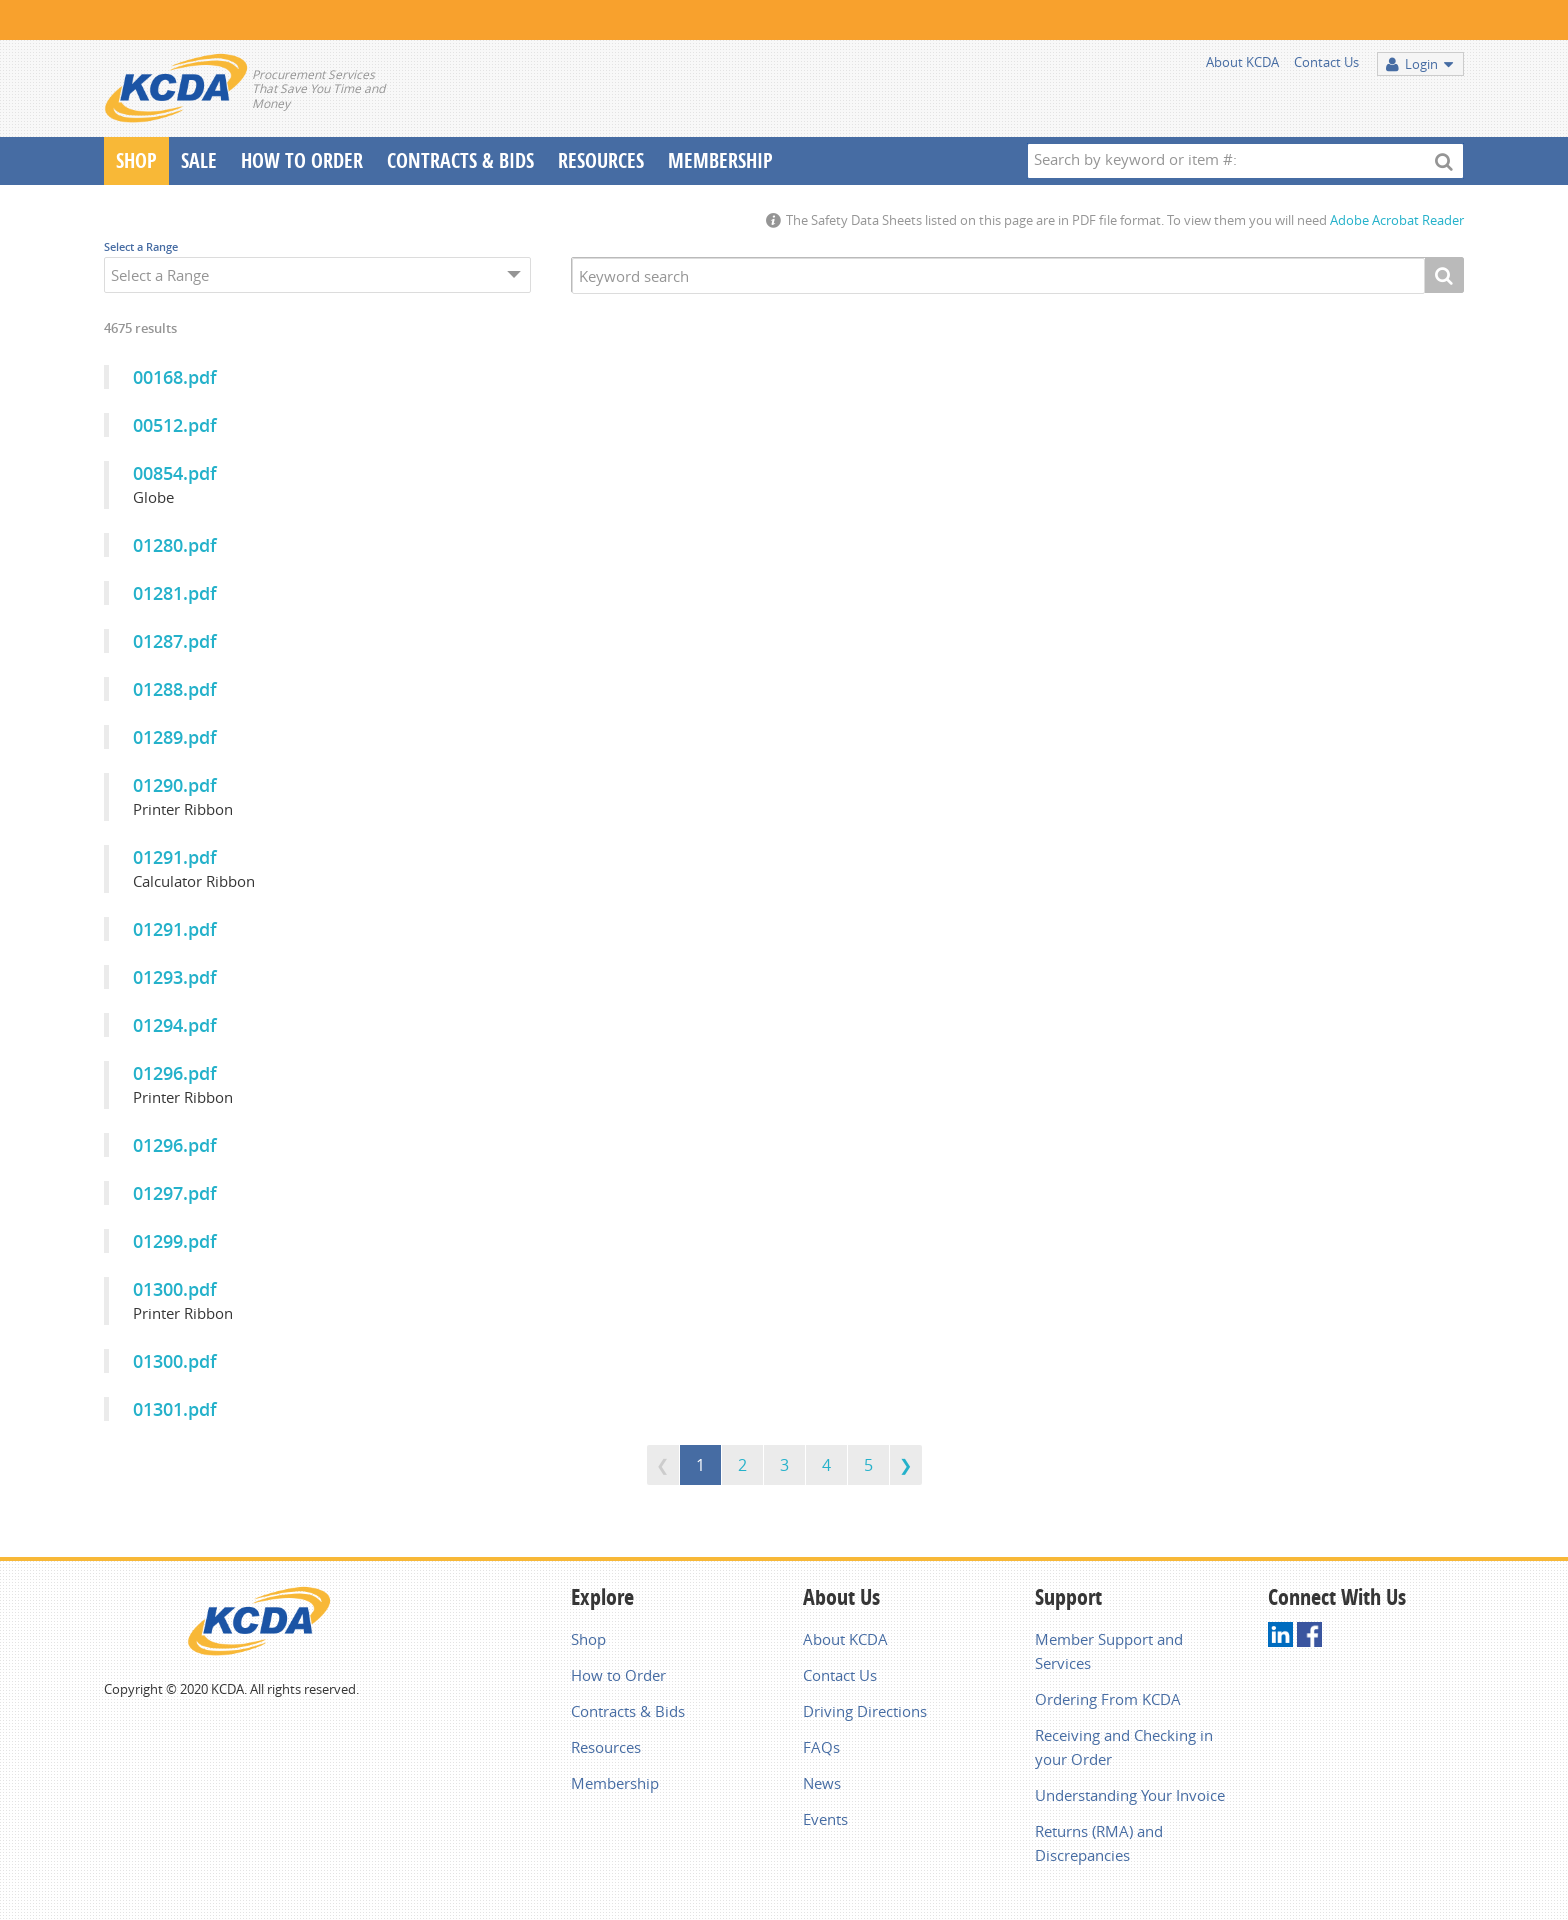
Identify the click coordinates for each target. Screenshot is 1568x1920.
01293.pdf (175, 977)
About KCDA (1242, 62)
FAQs (821, 1747)
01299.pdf (175, 1241)
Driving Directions (865, 1711)
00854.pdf (175, 473)
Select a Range (141, 246)
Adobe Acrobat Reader (1397, 220)
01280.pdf (175, 545)
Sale (199, 160)
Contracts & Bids (460, 160)
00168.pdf (175, 377)
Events (825, 1819)
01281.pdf (175, 593)
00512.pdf (175, 425)
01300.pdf (175, 1289)
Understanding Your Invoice (1130, 1795)
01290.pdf (175, 785)
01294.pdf (175, 1025)
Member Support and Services (1109, 1651)
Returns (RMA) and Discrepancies (1099, 1843)
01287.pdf (175, 641)
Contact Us (1326, 62)
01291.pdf (175, 857)
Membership (720, 160)
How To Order (302, 160)
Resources (601, 160)
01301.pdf (175, 1409)
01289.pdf (175, 737)
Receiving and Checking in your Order (1124, 1747)
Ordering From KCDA (1108, 1699)
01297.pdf (175, 1193)
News (822, 1783)
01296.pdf (175, 1073)
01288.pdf (175, 689)
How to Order (618, 1675)
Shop (136, 160)
